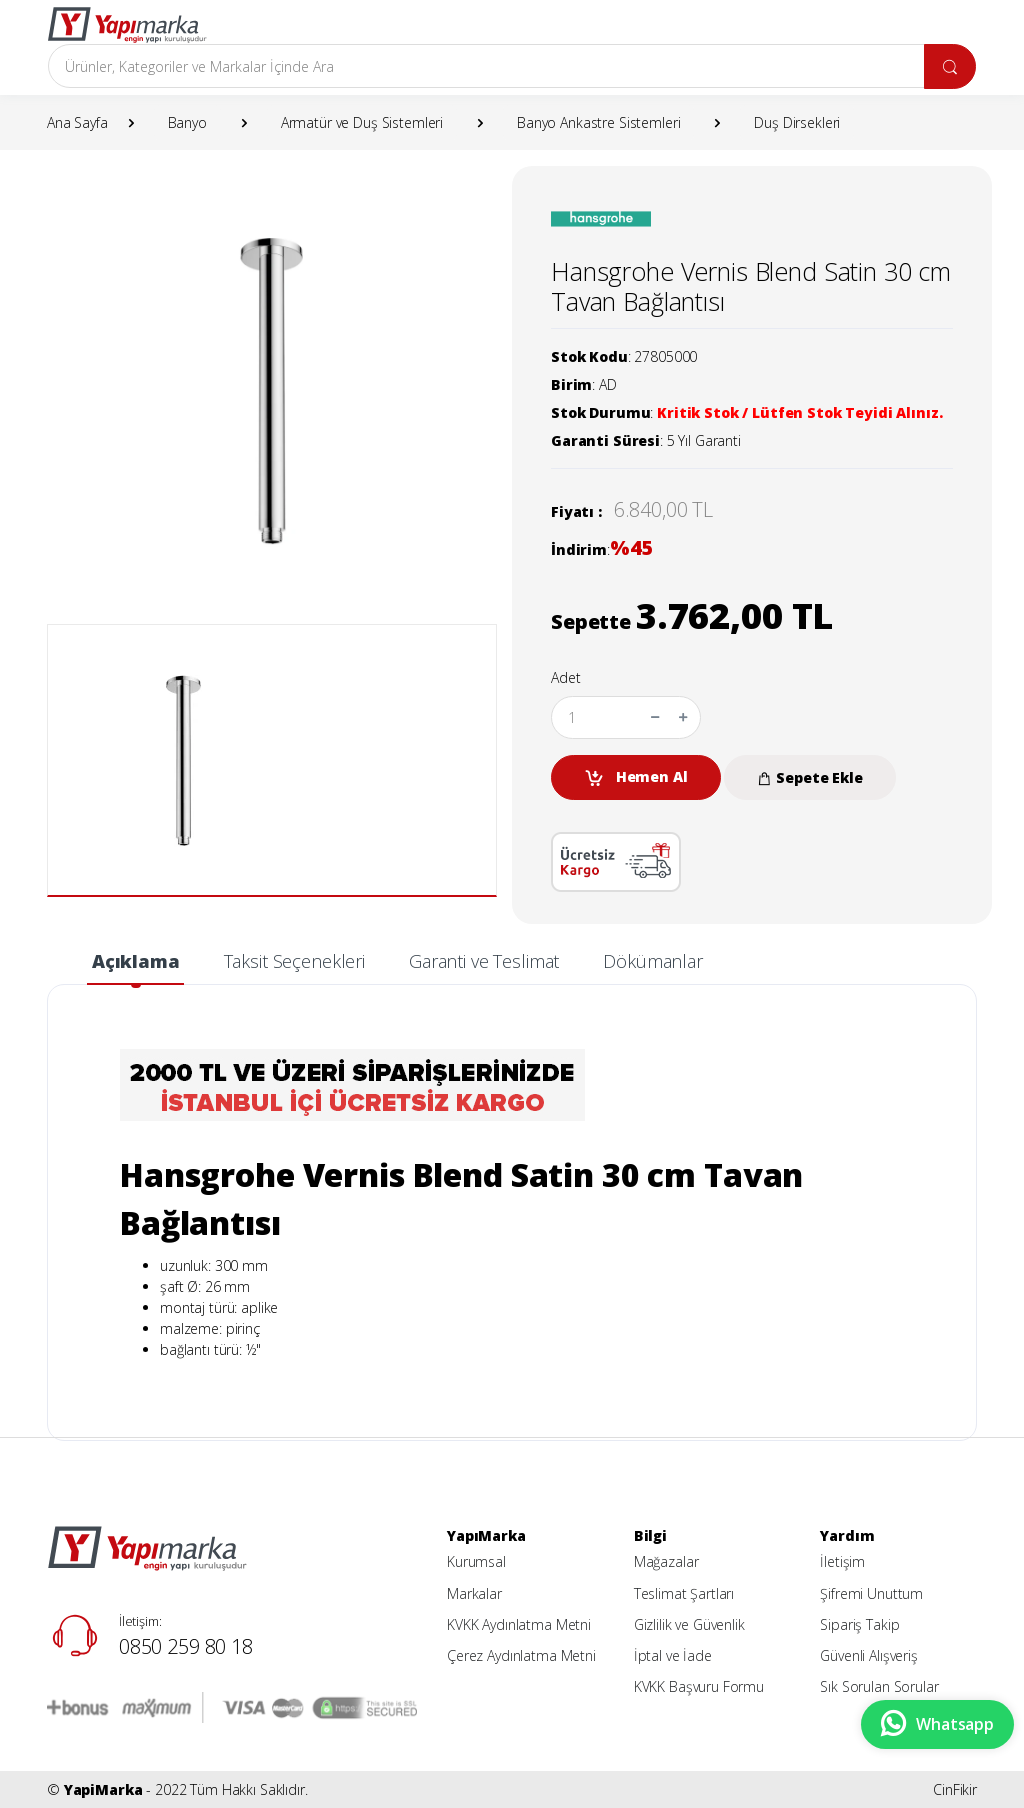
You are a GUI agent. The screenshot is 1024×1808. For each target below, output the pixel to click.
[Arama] (486, 66)
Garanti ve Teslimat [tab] (484, 961)
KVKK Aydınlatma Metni (519, 1624)
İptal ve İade (673, 1655)
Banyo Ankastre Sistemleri (598, 122)
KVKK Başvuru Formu (699, 1686)
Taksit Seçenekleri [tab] (294, 961)
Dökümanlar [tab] (653, 961)
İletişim (842, 1561)
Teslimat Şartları (684, 1593)
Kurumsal (476, 1561)
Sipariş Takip (859, 1624)
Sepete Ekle (809, 777)
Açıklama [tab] (136, 961)
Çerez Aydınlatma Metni (521, 1655)
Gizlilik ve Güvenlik (689, 1624)
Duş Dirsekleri (797, 122)
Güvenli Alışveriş (869, 1655)
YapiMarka (103, 1789)
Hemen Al (636, 777)
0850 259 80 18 (186, 1646)
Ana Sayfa (77, 122)
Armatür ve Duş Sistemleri (362, 122)
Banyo (187, 122)
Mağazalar (666, 1561)
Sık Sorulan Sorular (879, 1686)
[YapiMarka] (127, 25)
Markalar (474, 1593)
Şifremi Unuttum (871, 1593)
